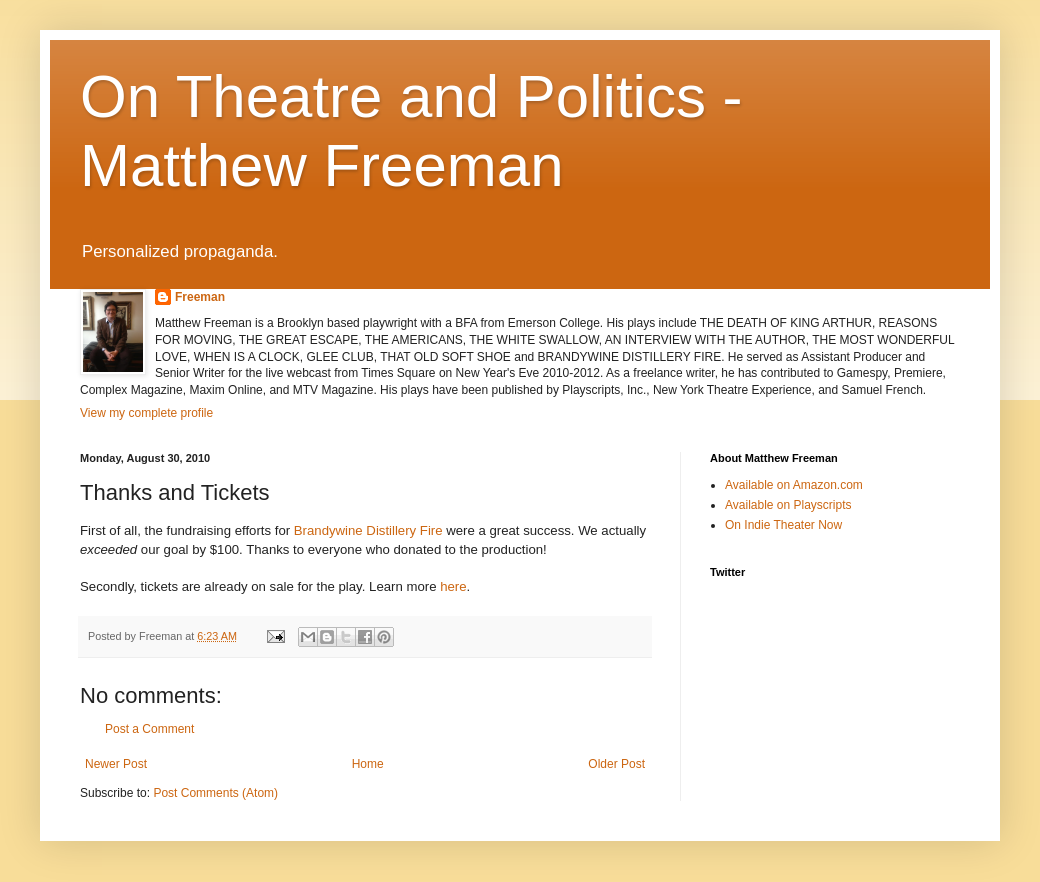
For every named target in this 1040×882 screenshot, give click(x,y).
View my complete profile (146, 413)
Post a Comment (149, 729)
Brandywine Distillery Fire (368, 530)
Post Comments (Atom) (215, 793)
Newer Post (116, 764)
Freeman (200, 297)
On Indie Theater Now (783, 525)
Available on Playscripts (788, 505)
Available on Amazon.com (794, 485)
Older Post (616, 764)
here (453, 586)
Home (368, 764)
